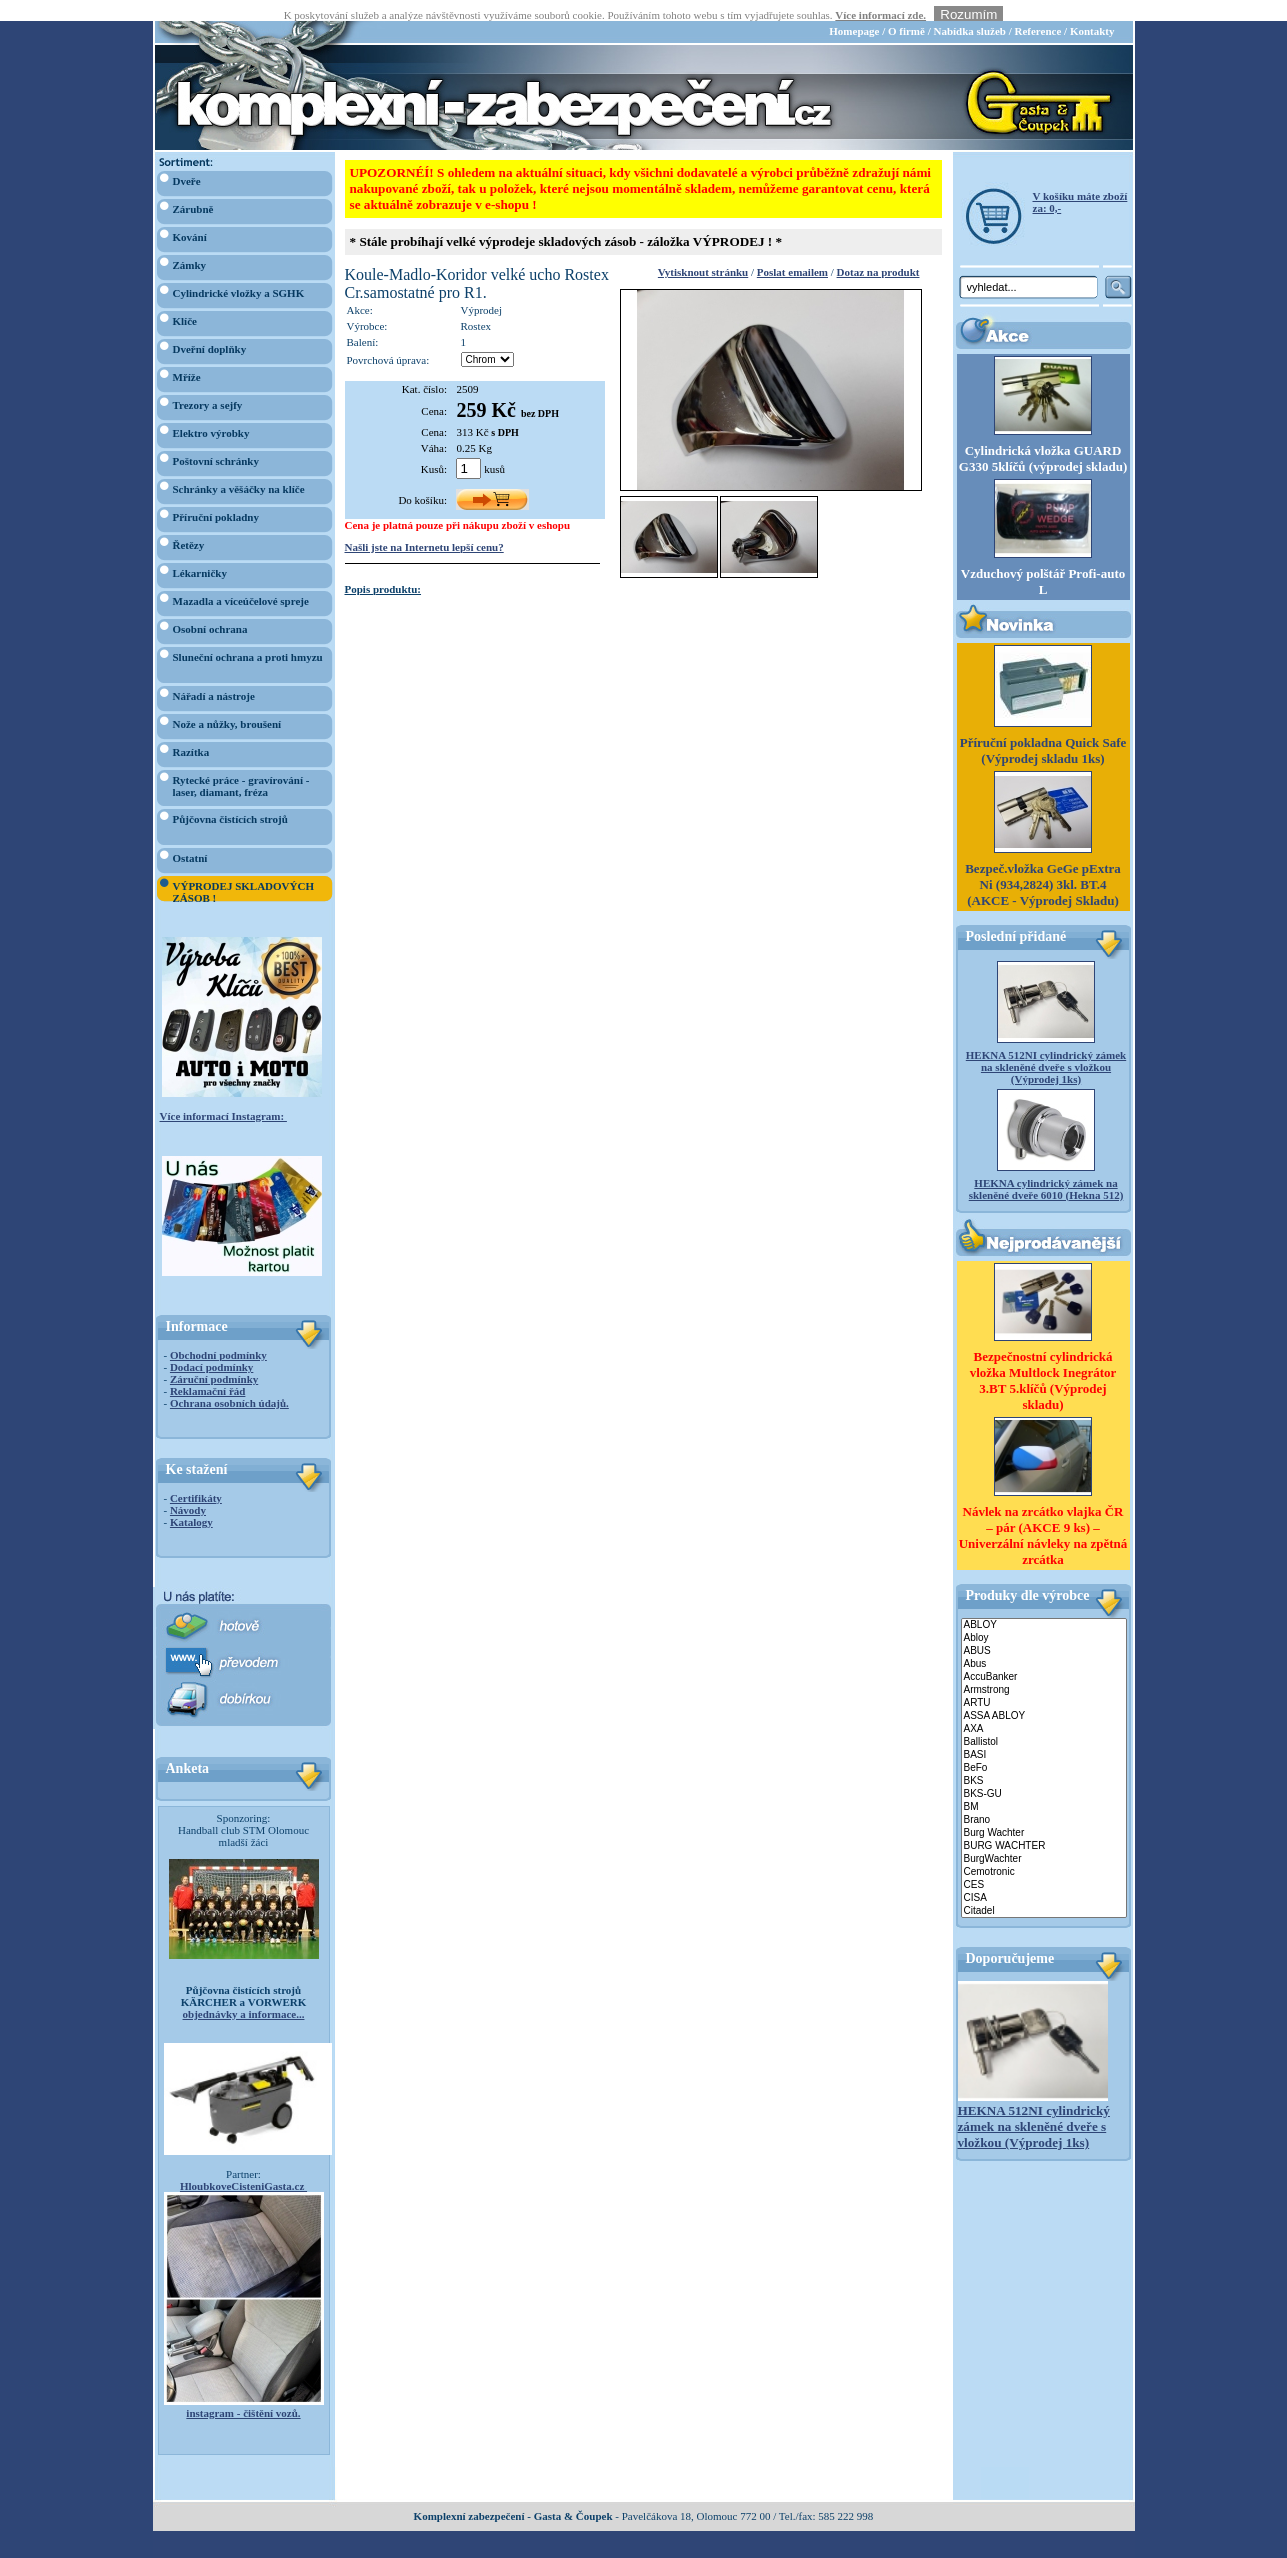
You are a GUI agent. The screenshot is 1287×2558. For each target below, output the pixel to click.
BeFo (1044, 1747)
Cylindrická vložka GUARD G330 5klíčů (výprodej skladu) (1043, 437)
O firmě (906, 10)
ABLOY (1044, 1604)
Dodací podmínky (211, 1346)
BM (1044, 1786)
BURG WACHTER (1044, 1825)
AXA (1044, 1708)
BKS (1044, 1760)
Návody (188, 1489)
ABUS (1044, 1630)
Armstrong (1044, 1669)
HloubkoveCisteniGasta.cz (243, 2165)
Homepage (854, 10)
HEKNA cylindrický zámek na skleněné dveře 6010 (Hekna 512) (1046, 1168)
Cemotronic (1044, 1851)
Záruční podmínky (214, 1358)
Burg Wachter (1044, 1812)
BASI (1044, 1734)
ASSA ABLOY (1044, 1695)
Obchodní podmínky (218, 1334)
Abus (1044, 1643)
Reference (1037, 10)
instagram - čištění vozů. (243, 2392)
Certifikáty (196, 1477)
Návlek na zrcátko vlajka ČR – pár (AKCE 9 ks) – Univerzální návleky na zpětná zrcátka (1043, 1514)
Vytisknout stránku (703, 251)
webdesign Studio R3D (643, 2552)
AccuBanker (1044, 1656)
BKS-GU (1044, 1773)
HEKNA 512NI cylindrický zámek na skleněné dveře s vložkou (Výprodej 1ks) (1046, 1046)
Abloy (1044, 1617)
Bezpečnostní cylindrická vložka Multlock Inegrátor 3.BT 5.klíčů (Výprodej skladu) (1043, 1359)
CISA (1044, 1877)
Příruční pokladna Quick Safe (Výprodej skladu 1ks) (1043, 729)
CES (1044, 1864)
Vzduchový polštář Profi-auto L (1043, 560)
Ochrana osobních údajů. (229, 1382)
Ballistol (1044, 1721)
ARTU (1044, 1682)
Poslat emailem (792, 251)
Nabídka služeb (969, 10)
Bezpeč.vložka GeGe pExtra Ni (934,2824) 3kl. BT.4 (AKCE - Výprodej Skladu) (1043, 863)
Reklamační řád (207, 1370)
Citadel (1044, 1890)
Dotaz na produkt (878, 251)
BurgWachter (1044, 1838)
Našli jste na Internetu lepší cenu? (424, 526)
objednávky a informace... (244, 1993)
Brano (1044, 1799)
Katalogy (191, 1501)
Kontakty (1092, 10)
